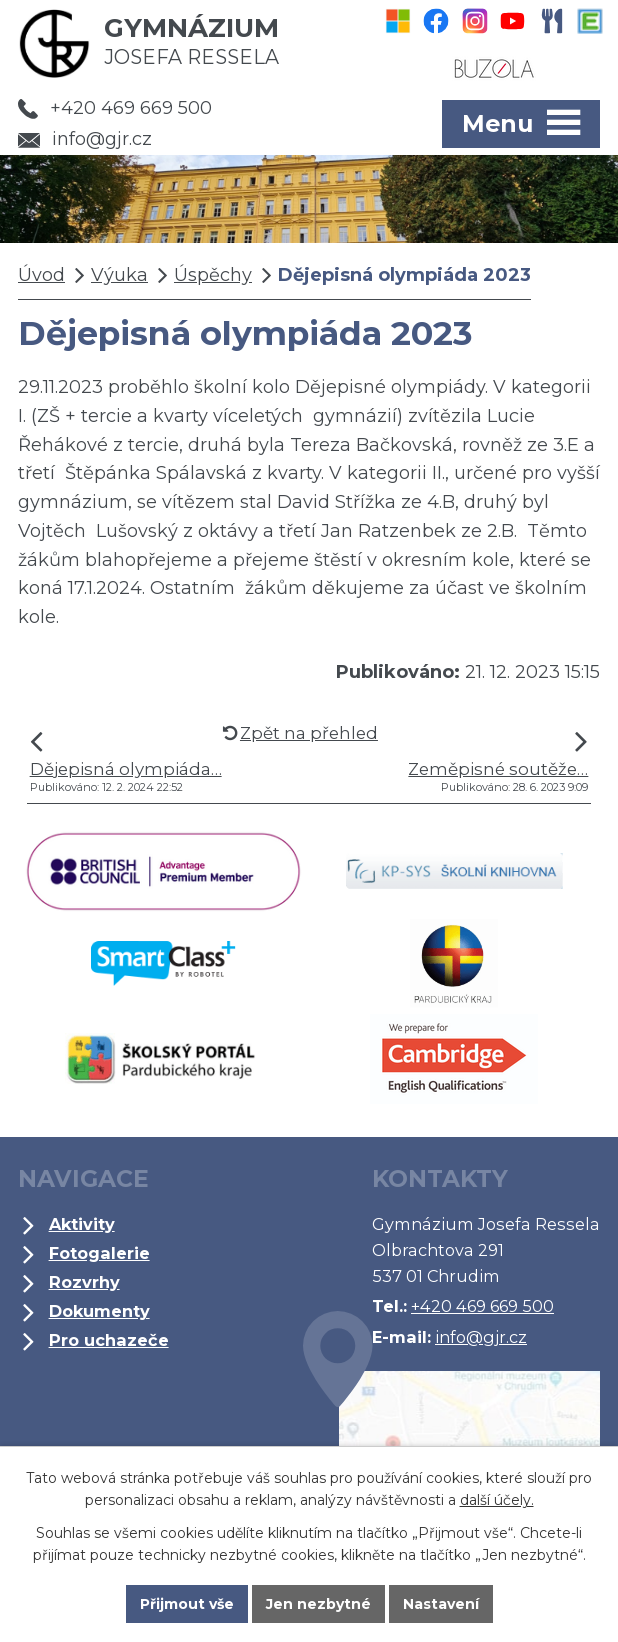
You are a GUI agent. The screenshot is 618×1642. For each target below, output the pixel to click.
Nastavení (441, 1604)
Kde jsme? (451, 1437)
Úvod (41, 275)
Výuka (119, 275)
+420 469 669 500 (115, 108)
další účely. (497, 1500)
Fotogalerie (99, 1253)
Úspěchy (213, 275)
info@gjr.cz (85, 139)
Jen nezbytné (318, 1604)
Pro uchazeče (109, 1340)
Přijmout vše (187, 1604)
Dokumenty (99, 1311)
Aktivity (82, 1224)
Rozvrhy (84, 1282)
